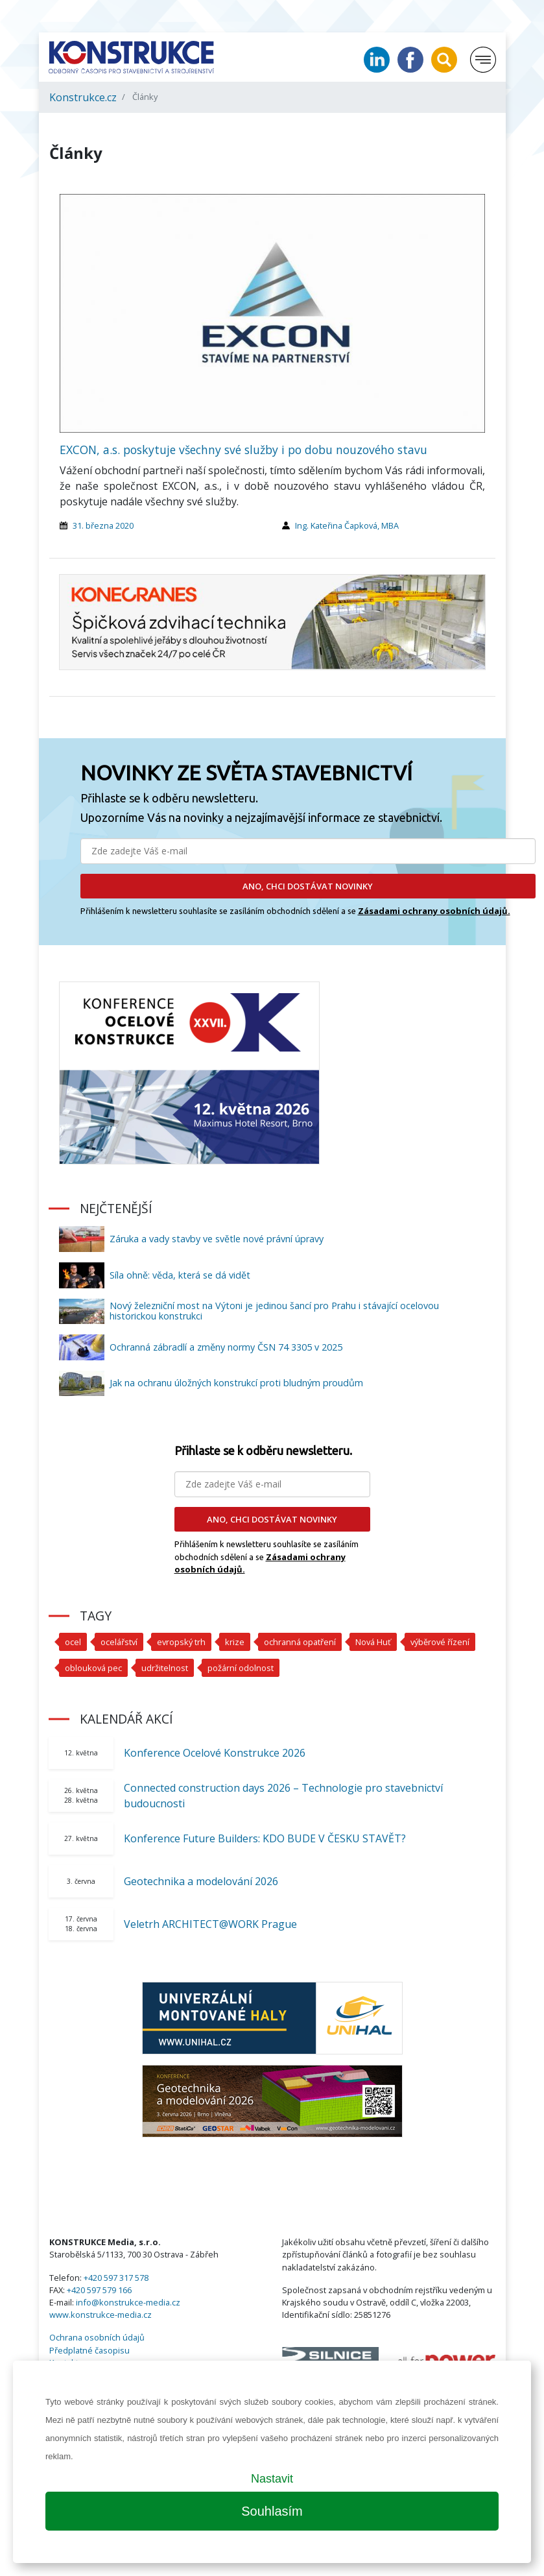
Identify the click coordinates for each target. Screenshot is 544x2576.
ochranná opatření (300, 1642)
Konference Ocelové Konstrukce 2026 (214, 1753)
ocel (73, 1642)
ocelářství (119, 1642)
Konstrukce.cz (83, 97)
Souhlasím (272, 2511)
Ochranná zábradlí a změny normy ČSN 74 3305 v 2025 (226, 1347)
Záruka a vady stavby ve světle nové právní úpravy (217, 1239)
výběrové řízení (439, 1642)
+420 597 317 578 (116, 2277)
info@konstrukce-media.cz (128, 2302)
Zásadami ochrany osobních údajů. (434, 911)
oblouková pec (93, 1668)
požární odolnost (240, 1668)
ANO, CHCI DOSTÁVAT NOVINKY (307, 886)
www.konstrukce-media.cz (100, 2314)
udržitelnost (164, 1668)
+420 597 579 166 (99, 2290)
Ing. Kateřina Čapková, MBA (347, 525)
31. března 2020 (103, 525)
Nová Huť (373, 1642)
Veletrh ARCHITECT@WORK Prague (210, 1924)
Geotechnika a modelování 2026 (201, 1881)
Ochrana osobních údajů (97, 2337)
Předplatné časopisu (89, 2350)
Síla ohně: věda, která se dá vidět (180, 1275)
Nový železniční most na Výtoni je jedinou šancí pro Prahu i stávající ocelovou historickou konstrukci (274, 1310)
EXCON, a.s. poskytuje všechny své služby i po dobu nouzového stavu (243, 449)
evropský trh (181, 1642)
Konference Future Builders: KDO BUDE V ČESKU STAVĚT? (265, 1838)
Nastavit (272, 2478)
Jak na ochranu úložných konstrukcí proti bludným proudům (236, 1383)
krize (234, 1642)
